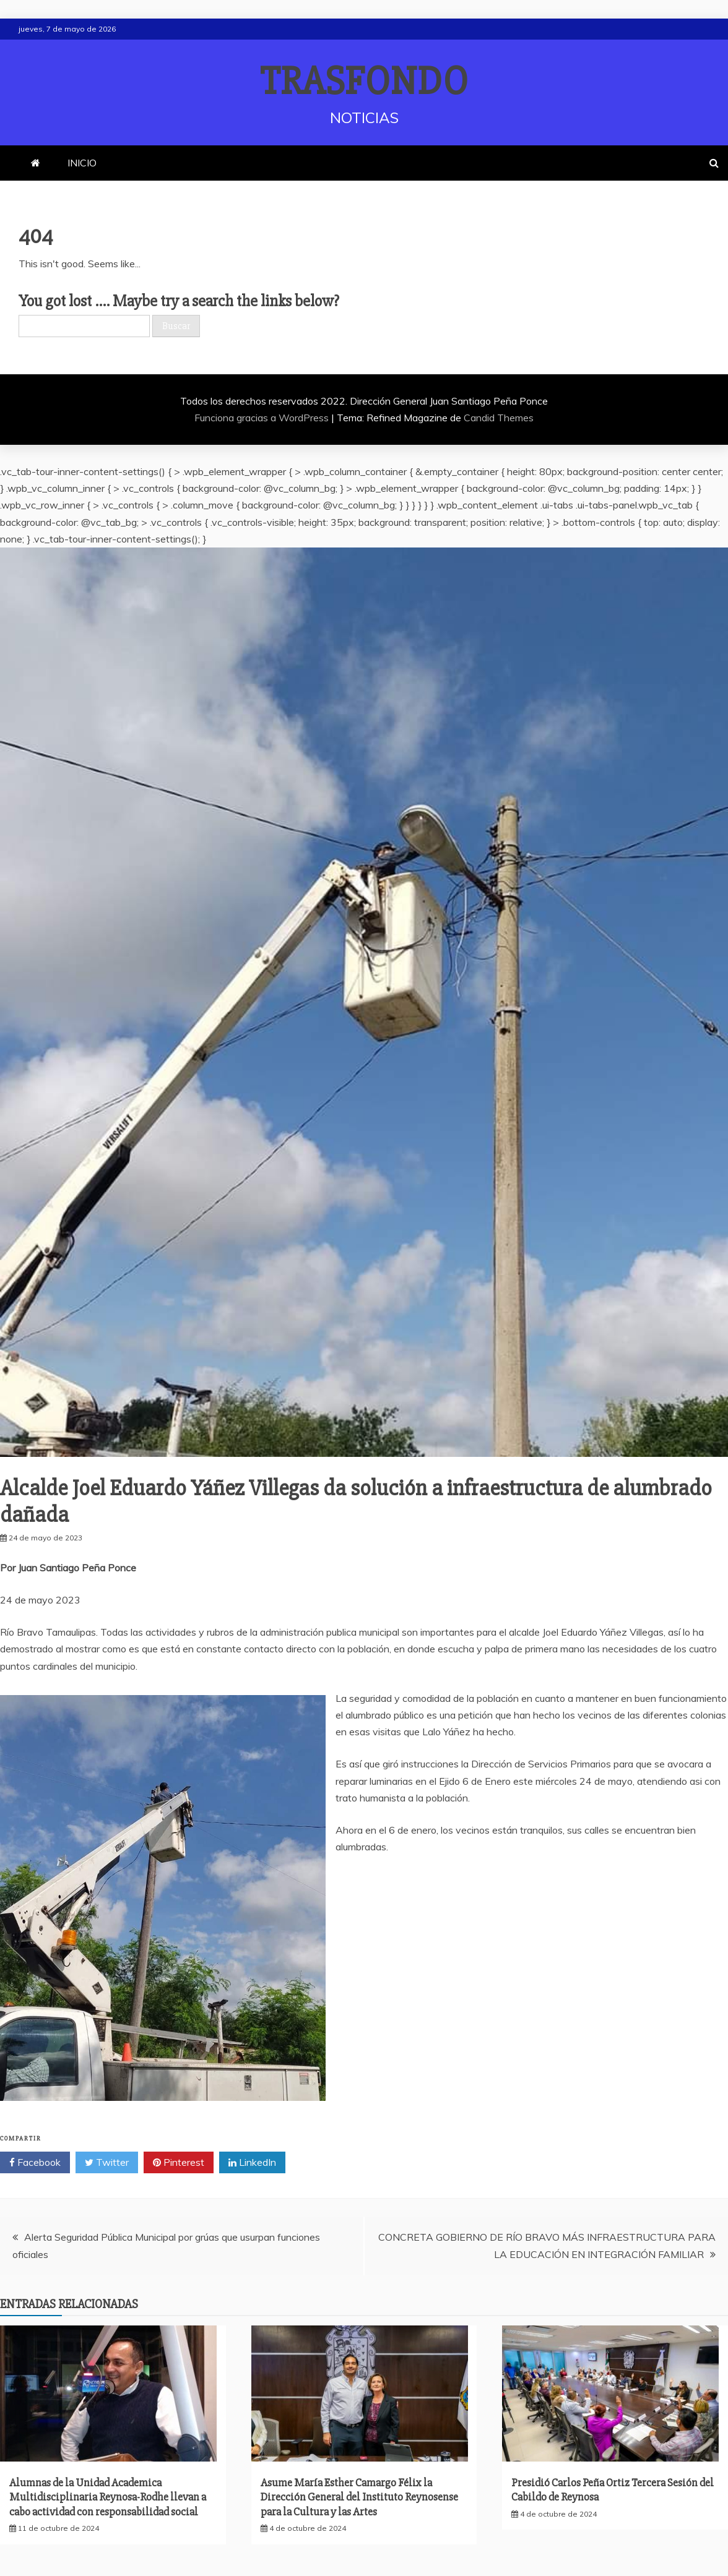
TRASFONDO (364, 82)
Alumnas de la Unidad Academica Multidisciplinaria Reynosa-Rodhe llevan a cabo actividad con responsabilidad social (107, 2497)
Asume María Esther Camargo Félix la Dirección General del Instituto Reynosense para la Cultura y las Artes (359, 2497)
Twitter (107, 2162)
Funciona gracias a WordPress (262, 417)
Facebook (35, 2162)
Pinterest (178, 2162)
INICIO (82, 163)
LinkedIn (252, 2162)
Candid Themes (499, 417)
